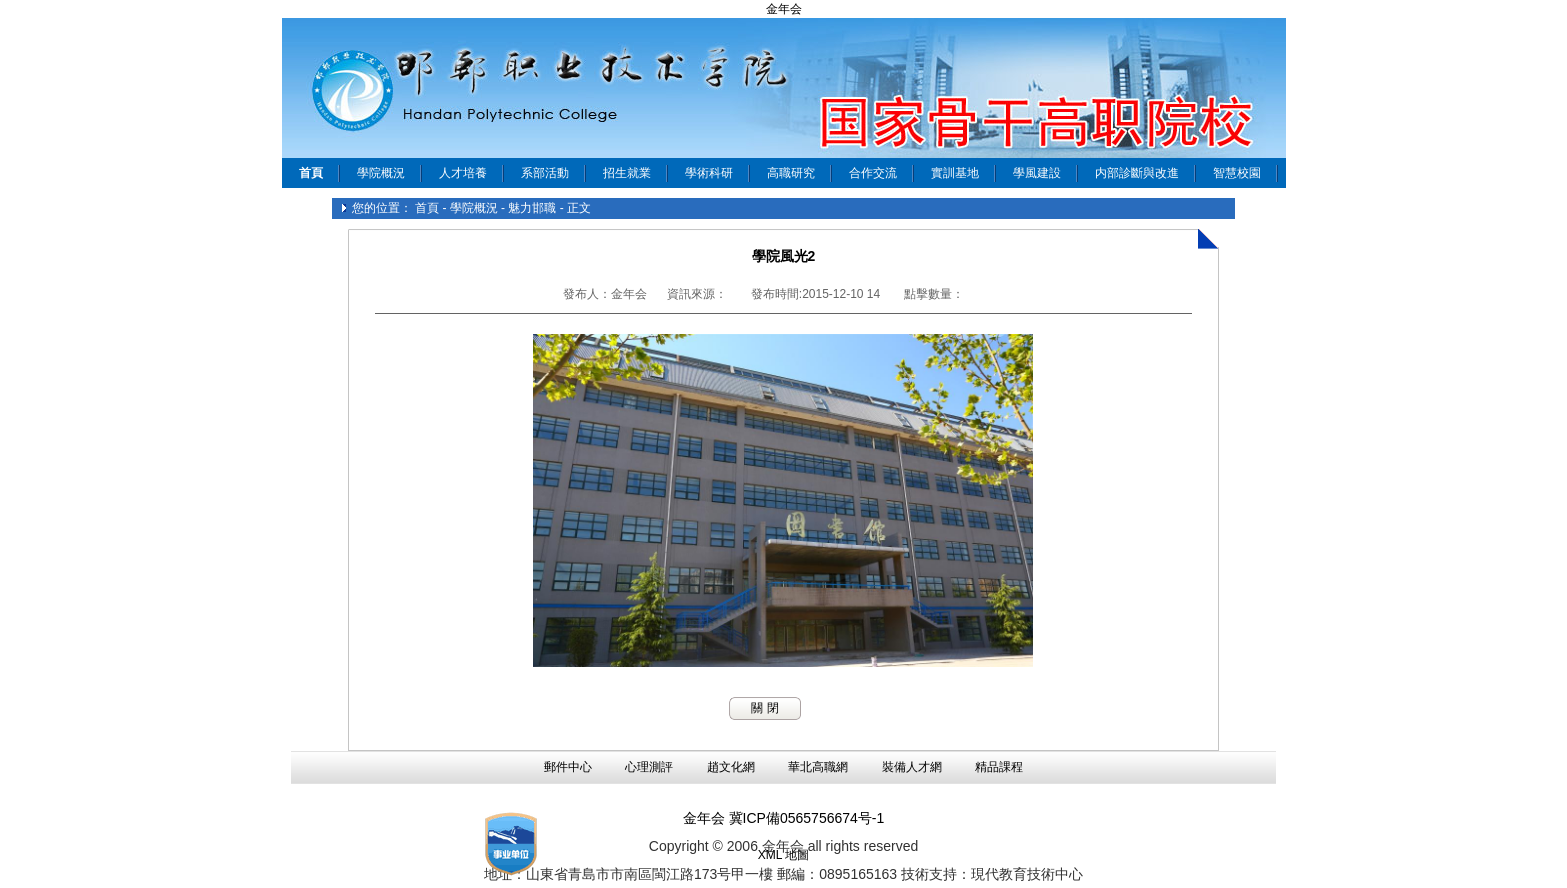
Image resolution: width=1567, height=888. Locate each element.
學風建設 (1037, 173)
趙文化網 (731, 767)
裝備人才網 (912, 767)
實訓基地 (955, 173)
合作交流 (873, 173)
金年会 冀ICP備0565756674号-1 (784, 818)
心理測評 (649, 767)
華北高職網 (818, 767)
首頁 (427, 208)
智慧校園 (1237, 173)
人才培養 (463, 173)
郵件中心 (568, 767)
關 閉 (764, 708)
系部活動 (545, 173)
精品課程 (999, 767)
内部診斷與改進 (1137, 173)
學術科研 (709, 173)
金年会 (784, 9)
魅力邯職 (532, 208)
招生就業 (627, 173)
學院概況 (381, 173)
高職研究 (791, 173)
